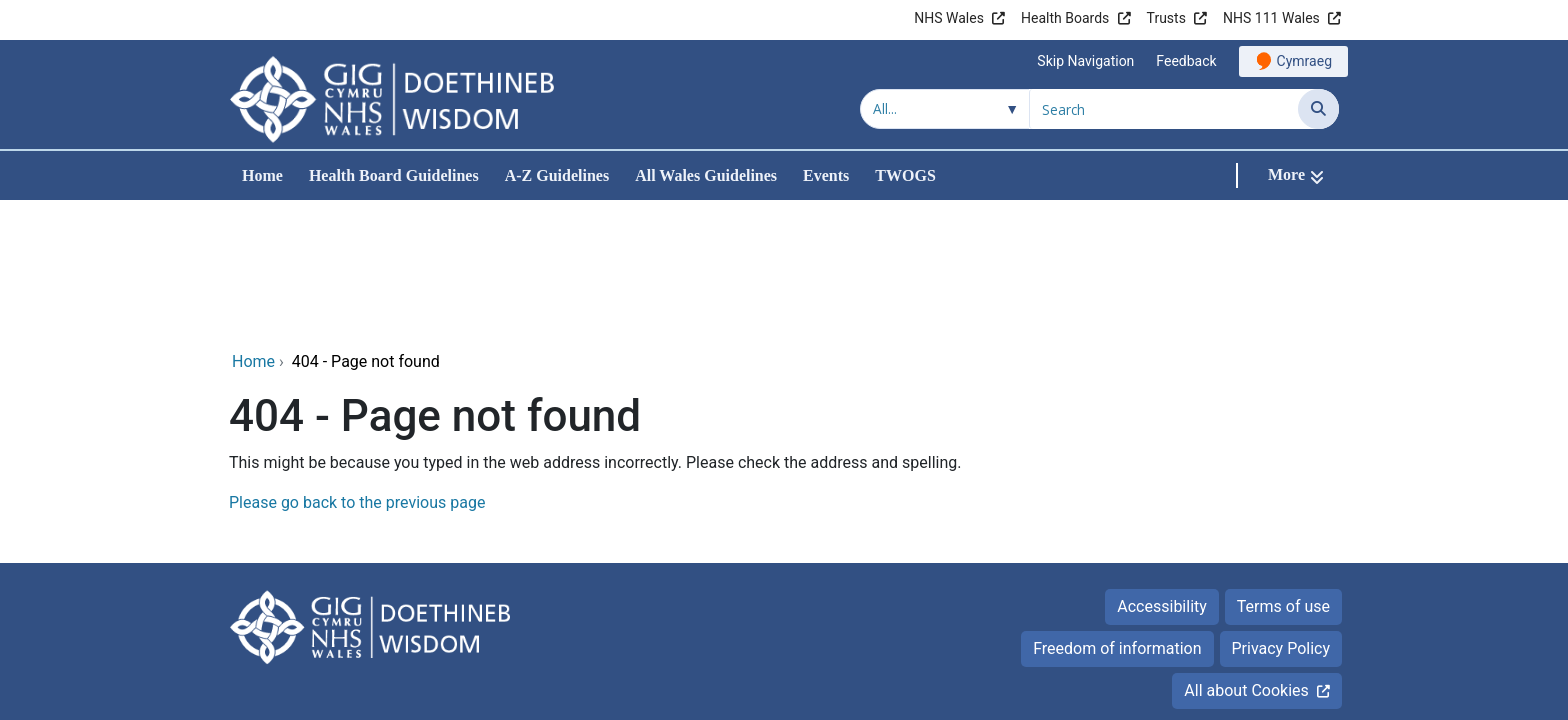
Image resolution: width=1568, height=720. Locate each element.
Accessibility (1162, 472)
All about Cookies (1246, 556)
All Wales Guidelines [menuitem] (706, 175)
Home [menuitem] (262, 175)
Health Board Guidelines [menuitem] (394, 175)
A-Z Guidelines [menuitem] (557, 175)
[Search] (1318, 109)
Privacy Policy (1281, 514)
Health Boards (1065, 18)
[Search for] (1164, 109)
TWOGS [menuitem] (905, 175)
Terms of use (1283, 472)
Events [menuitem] (826, 175)
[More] (1296, 175)
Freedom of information (1117, 514)
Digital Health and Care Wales (1213, 659)
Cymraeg (1304, 61)
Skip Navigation (1085, 61)
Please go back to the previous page (357, 368)
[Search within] (945, 109)
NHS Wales (949, 18)
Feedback (1186, 61)
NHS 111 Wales (1271, 18)
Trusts (1166, 18)
